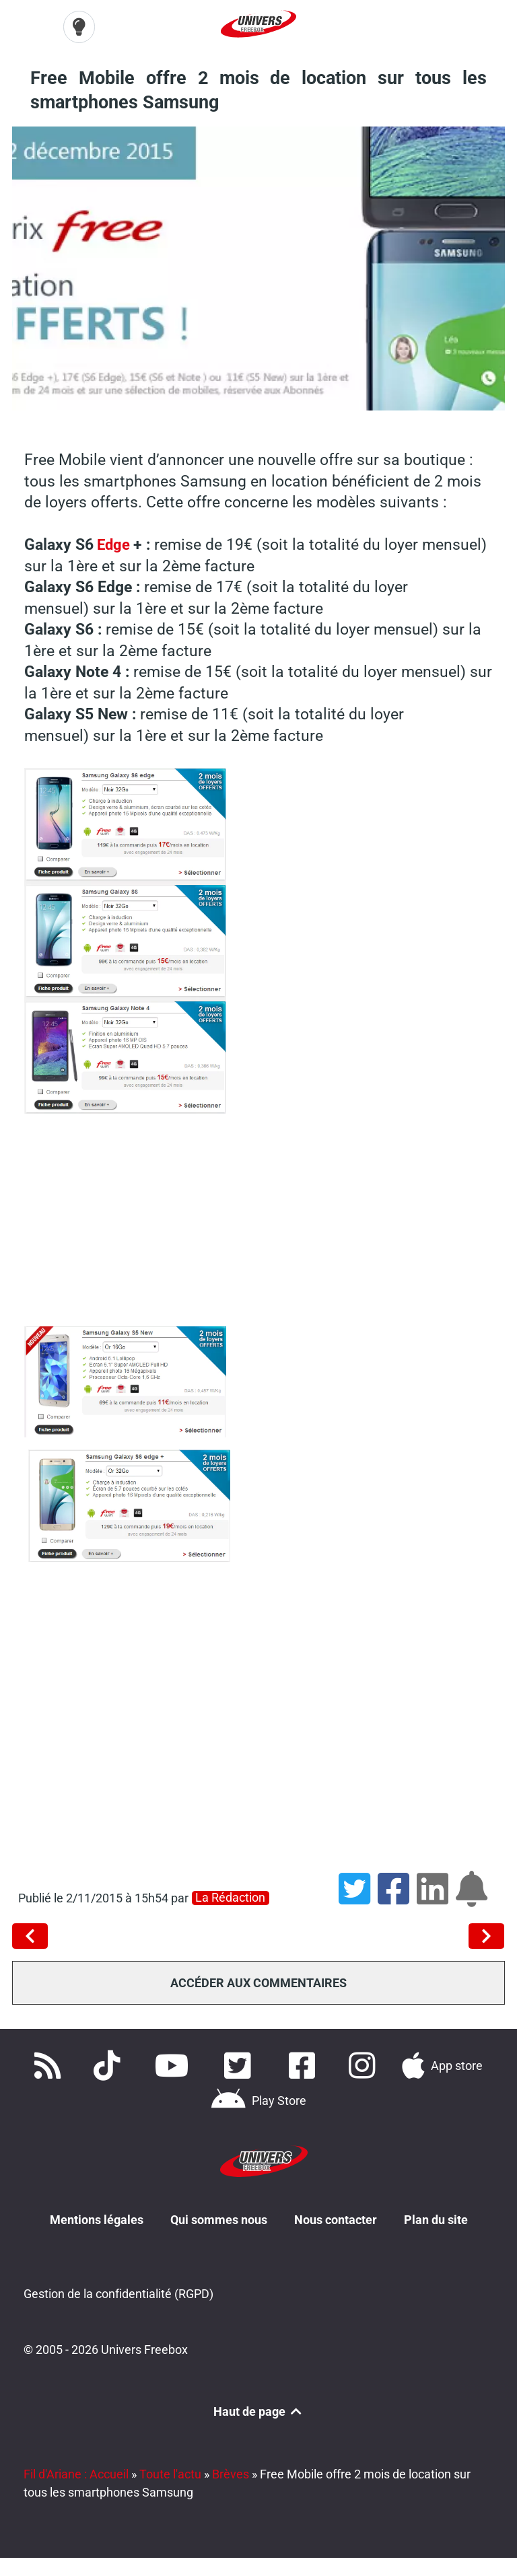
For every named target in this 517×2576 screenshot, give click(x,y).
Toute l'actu (170, 2473)
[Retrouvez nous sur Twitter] (240, 2065)
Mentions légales (96, 2219)
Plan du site (436, 2219)
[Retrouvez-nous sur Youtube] (175, 2065)
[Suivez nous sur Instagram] (364, 2065)
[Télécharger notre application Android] (258, 2100)
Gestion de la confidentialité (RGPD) (118, 2294)
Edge (115, 544)
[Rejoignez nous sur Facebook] (306, 2065)
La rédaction (230, 1897)
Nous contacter (335, 2219)
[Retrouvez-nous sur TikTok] (110, 2065)
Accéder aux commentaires (258, 1983)
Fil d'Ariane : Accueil (76, 2473)
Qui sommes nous (218, 2219)
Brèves (230, 2473)
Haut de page (258, 2411)
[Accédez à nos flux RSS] (50, 2065)
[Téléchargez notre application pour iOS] (442, 2065)
